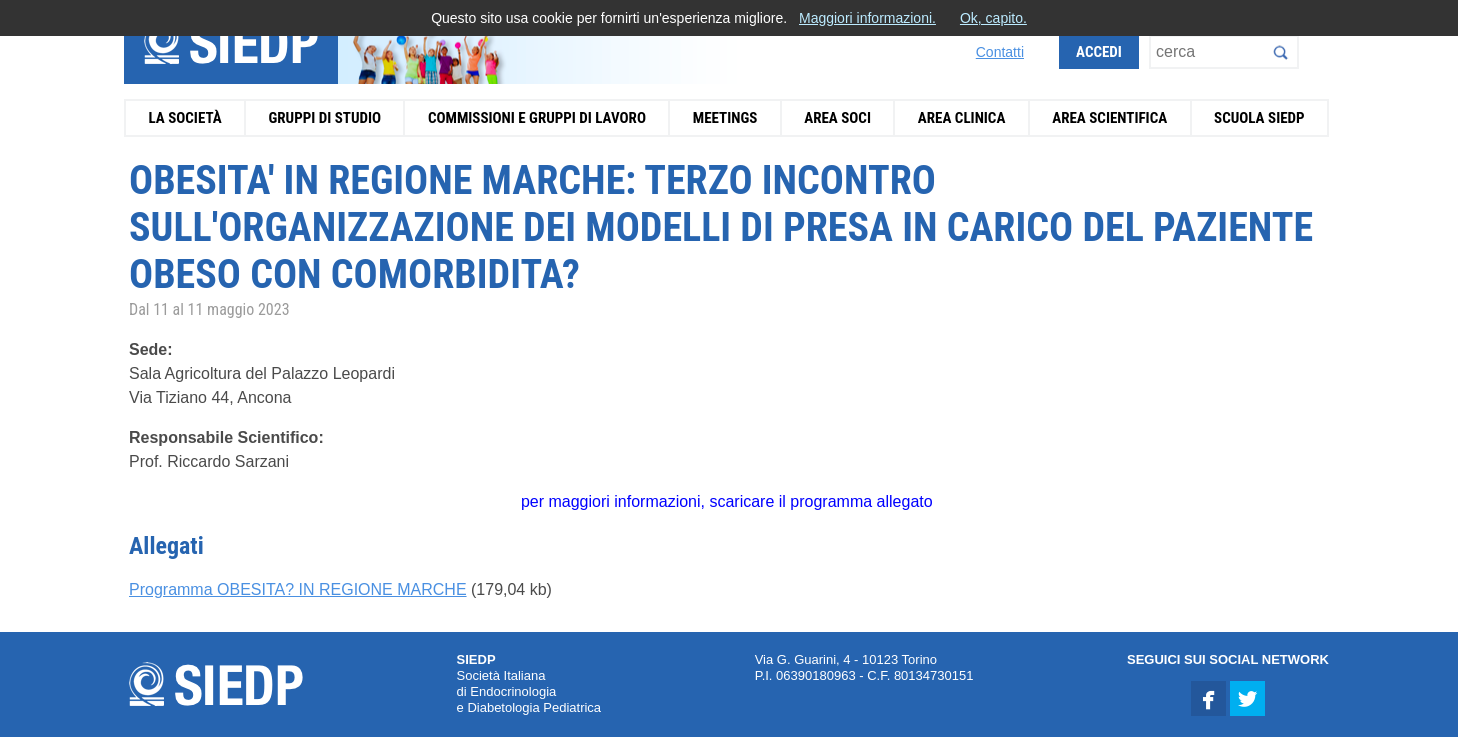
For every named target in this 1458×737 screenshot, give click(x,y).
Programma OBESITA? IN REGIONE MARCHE (298, 589)
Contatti (1000, 52)
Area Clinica (962, 118)
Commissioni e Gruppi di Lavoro (537, 118)
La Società (184, 118)
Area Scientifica (1109, 118)
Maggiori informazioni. (867, 18)
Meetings (725, 118)
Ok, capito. (993, 18)
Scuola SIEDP (1259, 118)
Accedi (1099, 52)
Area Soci (837, 118)
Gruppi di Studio (324, 118)
